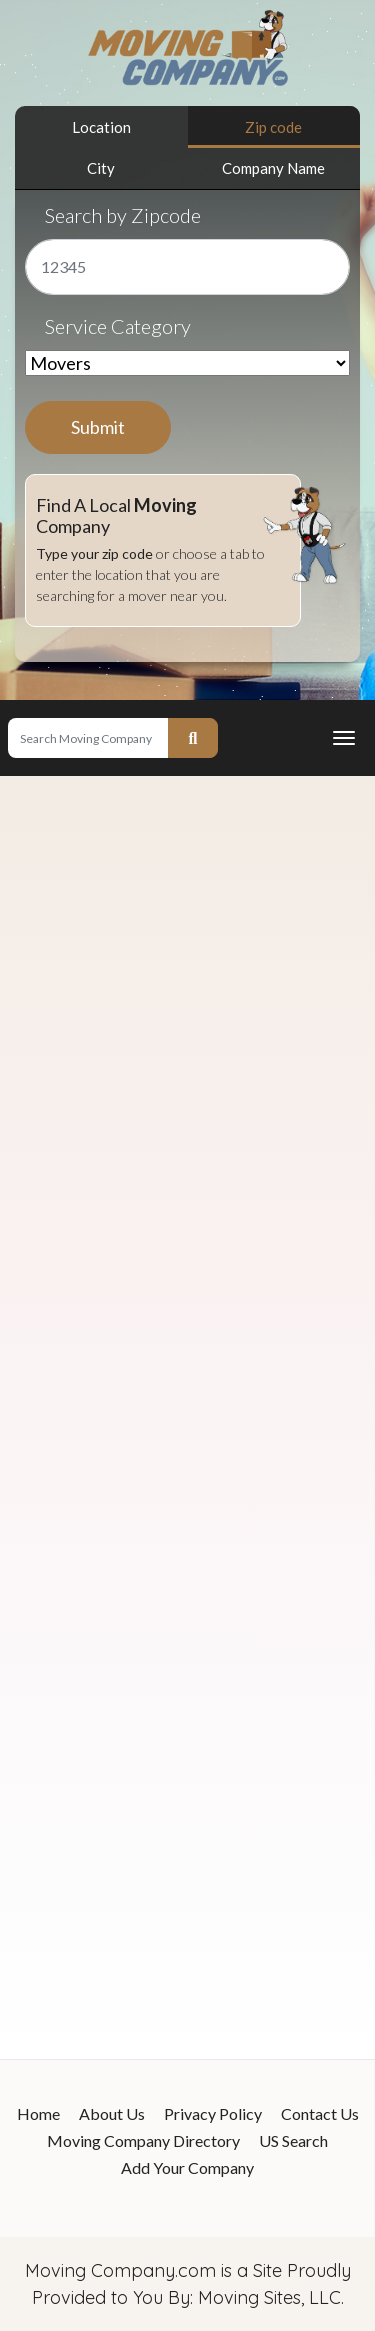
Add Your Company (187, 2167)
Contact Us (320, 2113)
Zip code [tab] (273, 127)
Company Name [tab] (273, 168)
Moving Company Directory (143, 2140)
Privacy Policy (213, 2113)
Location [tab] (101, 127)
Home (38, 2113)
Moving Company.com (120, 2270)
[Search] (88, 738)
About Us (112, 2113)
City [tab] (101, 168)
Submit (98, 427)
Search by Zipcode (123, 215)
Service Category (118, 326)
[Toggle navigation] (344, 738)
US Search (293, 2140)
